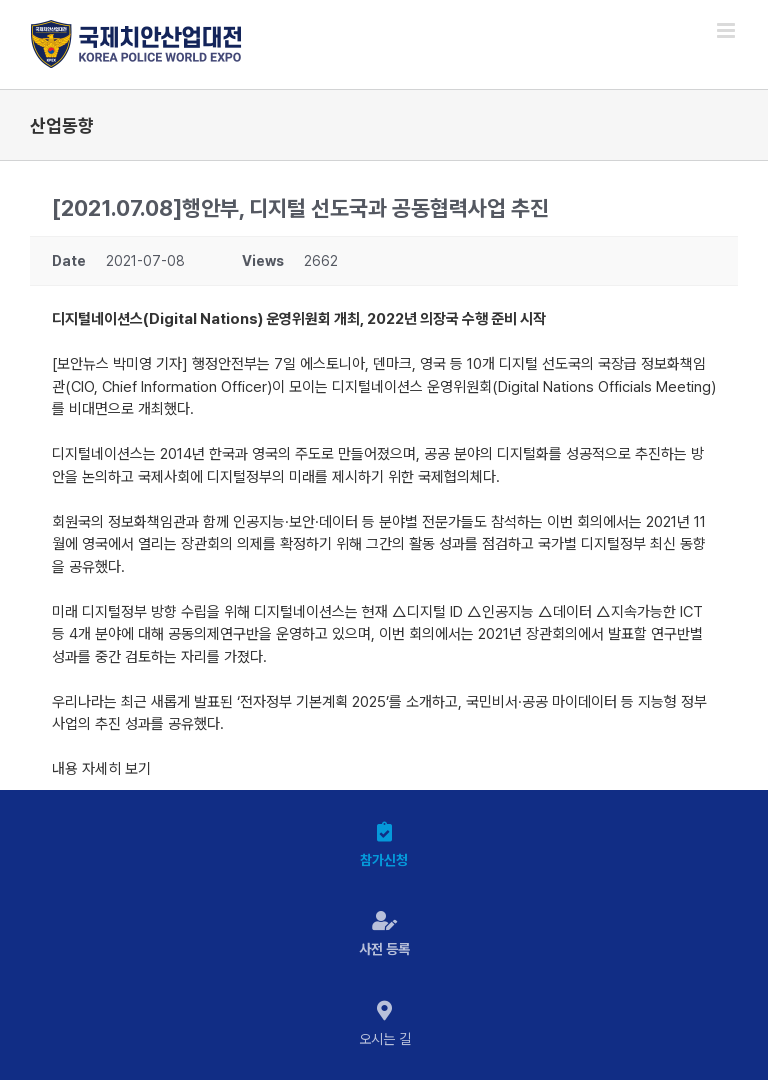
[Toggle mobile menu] (727, 30)
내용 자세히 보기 (101, 769)
